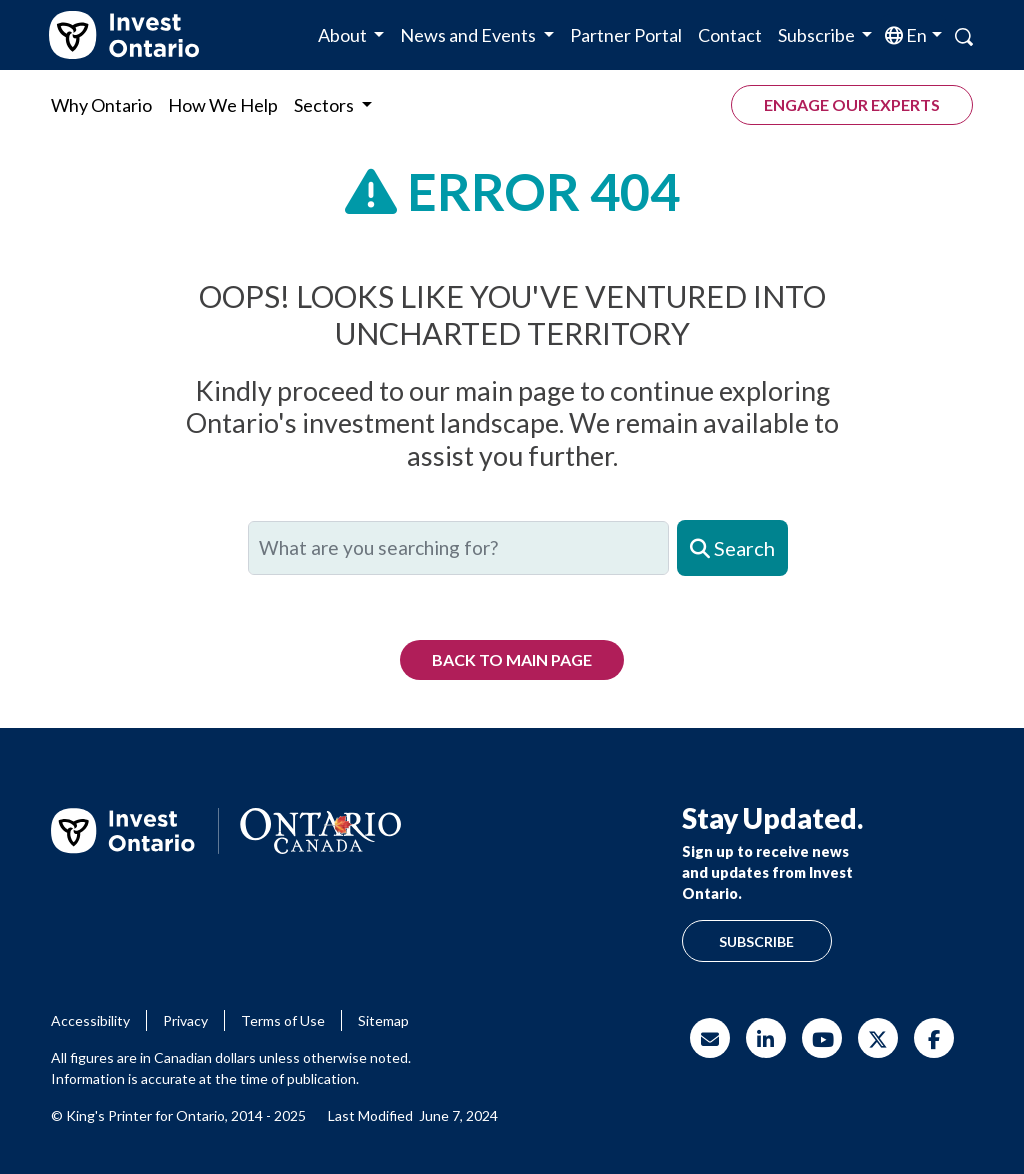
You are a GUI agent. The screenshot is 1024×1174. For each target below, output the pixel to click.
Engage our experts (852, 104)
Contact (730, 35)
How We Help (223, 105)
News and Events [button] (469, 35)
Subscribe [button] (818, 35)
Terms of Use (283, 1020)
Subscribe (756, 941)
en (915, 35)
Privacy (185, 1020)
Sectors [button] (325, 105)
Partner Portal (626, 35)
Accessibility (90, 1020)
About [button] (344, 35)
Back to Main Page (512, 659)
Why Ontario (101, 105)
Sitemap (383, 1020)
